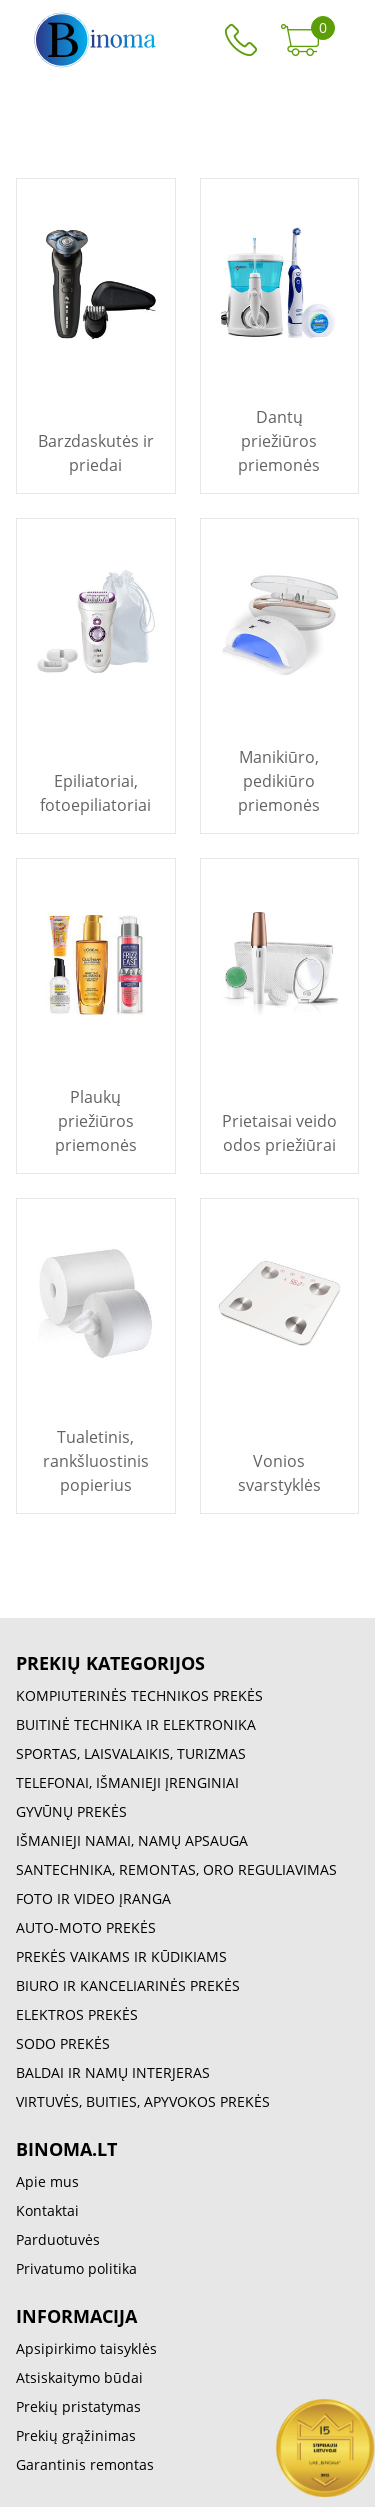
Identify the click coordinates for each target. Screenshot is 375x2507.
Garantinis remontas (85, 2464)
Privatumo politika (76, 2268)
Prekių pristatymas (78, 2406)
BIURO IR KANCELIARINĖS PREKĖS (128, 1985)
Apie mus (47, 2181)
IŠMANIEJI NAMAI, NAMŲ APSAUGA (132, 1840)
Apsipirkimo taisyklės (86, 2348)
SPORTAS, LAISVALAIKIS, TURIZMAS (131, 1753)
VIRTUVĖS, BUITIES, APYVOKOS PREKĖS (143, 2101)
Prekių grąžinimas (76, 2435)
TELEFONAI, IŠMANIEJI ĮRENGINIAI (127, 1782)
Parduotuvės (58, 2239)
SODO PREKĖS (63, 2043)
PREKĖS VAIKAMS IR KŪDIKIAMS (121, 1956)
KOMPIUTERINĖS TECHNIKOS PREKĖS (139, 1695)
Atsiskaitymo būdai (79, 2377)
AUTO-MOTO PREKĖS (86, 1927)
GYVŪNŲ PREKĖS (71, 1811)
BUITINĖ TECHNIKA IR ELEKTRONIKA (136, 1724)
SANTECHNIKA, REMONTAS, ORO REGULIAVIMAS (176, 1869)
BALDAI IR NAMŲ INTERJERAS (113, 2072)
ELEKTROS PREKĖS (77, 2014)
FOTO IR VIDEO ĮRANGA (93, 1898)
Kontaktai (47, 2210)
